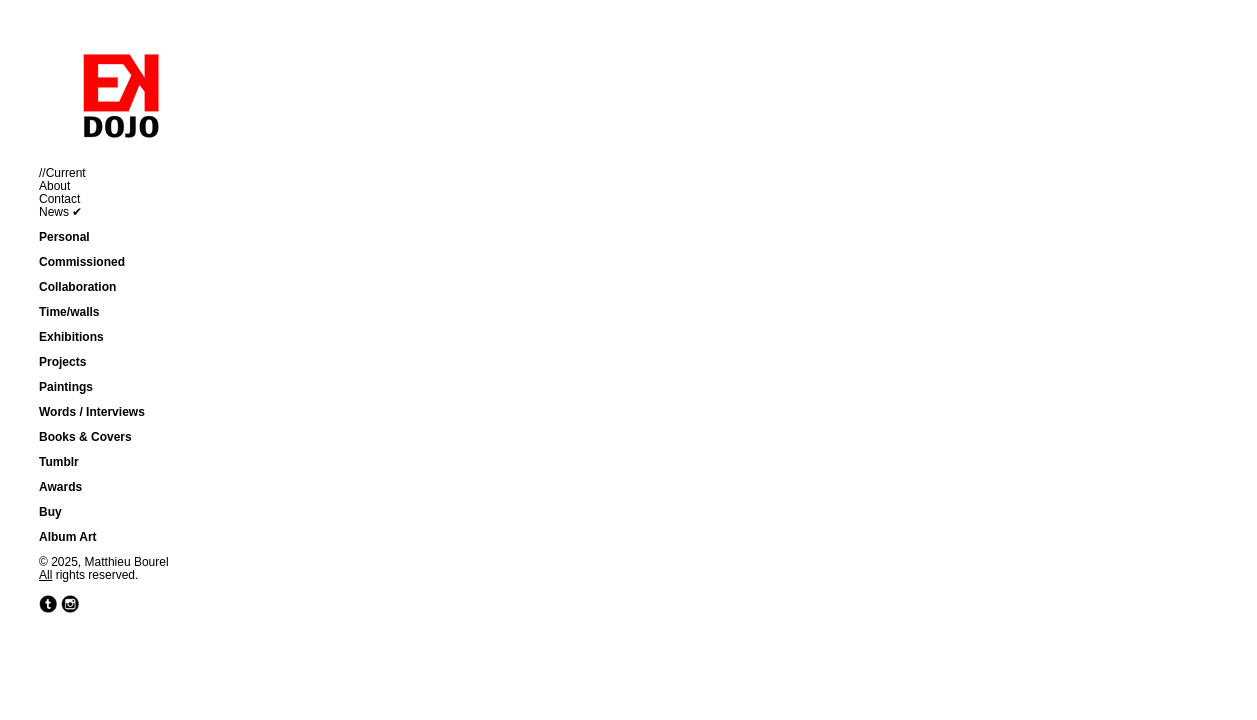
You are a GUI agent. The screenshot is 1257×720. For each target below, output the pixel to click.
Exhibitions (71, 337)
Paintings (66, 387)
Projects (62, 362)
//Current (62, 173)
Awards (60, 487)
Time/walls (69, 312)
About (54, 186)
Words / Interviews (92, 412)
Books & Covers (85, 437)
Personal (64, 237)
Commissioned (82, 262)
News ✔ (60, 212)
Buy (50, 512)
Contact (59, 199)
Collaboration (77, 287)
